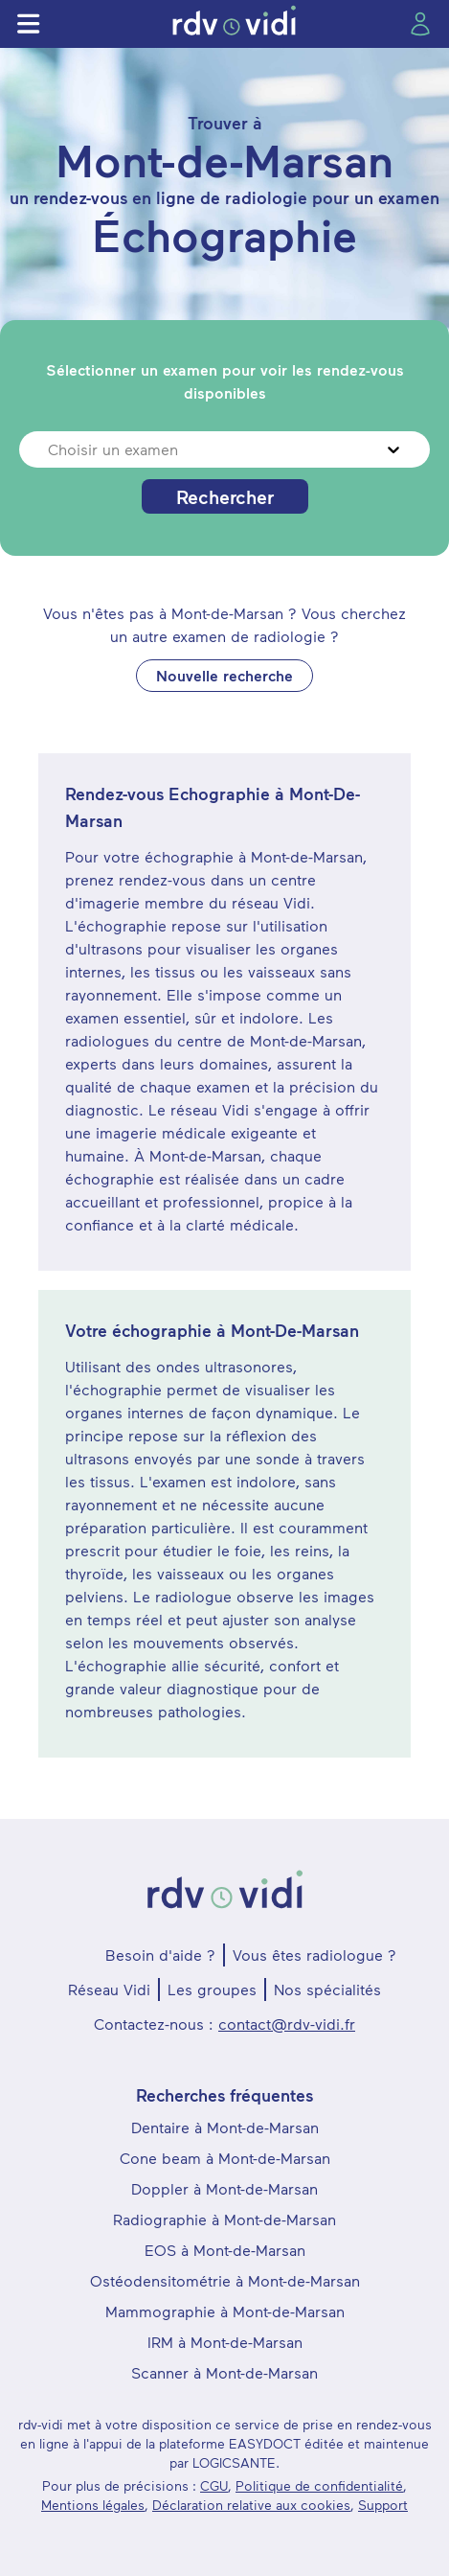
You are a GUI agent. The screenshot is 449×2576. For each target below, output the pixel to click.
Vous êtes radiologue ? (314, 1954)
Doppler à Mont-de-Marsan (224, 2188)
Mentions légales (93, 2504)
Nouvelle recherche (224, 675)
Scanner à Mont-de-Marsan (224, 2372)
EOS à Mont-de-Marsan (225, 2250)
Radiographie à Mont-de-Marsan (224, 2219)
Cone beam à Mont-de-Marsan (225, 2158)
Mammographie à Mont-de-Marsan (225, 2311)
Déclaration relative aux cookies (251, 2504)
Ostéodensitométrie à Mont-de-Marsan (225, 2280)
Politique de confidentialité (319, 2485)
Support (383, 2504)
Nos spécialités (327, 1989)
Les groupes (212, 1989)
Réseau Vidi (109, 1989)
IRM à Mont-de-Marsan (225, 2342)
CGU (214, 2485)
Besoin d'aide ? (160, 1954)
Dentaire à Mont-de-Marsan (225, 2127)
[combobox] (50, 449)
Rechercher (225, 496)
